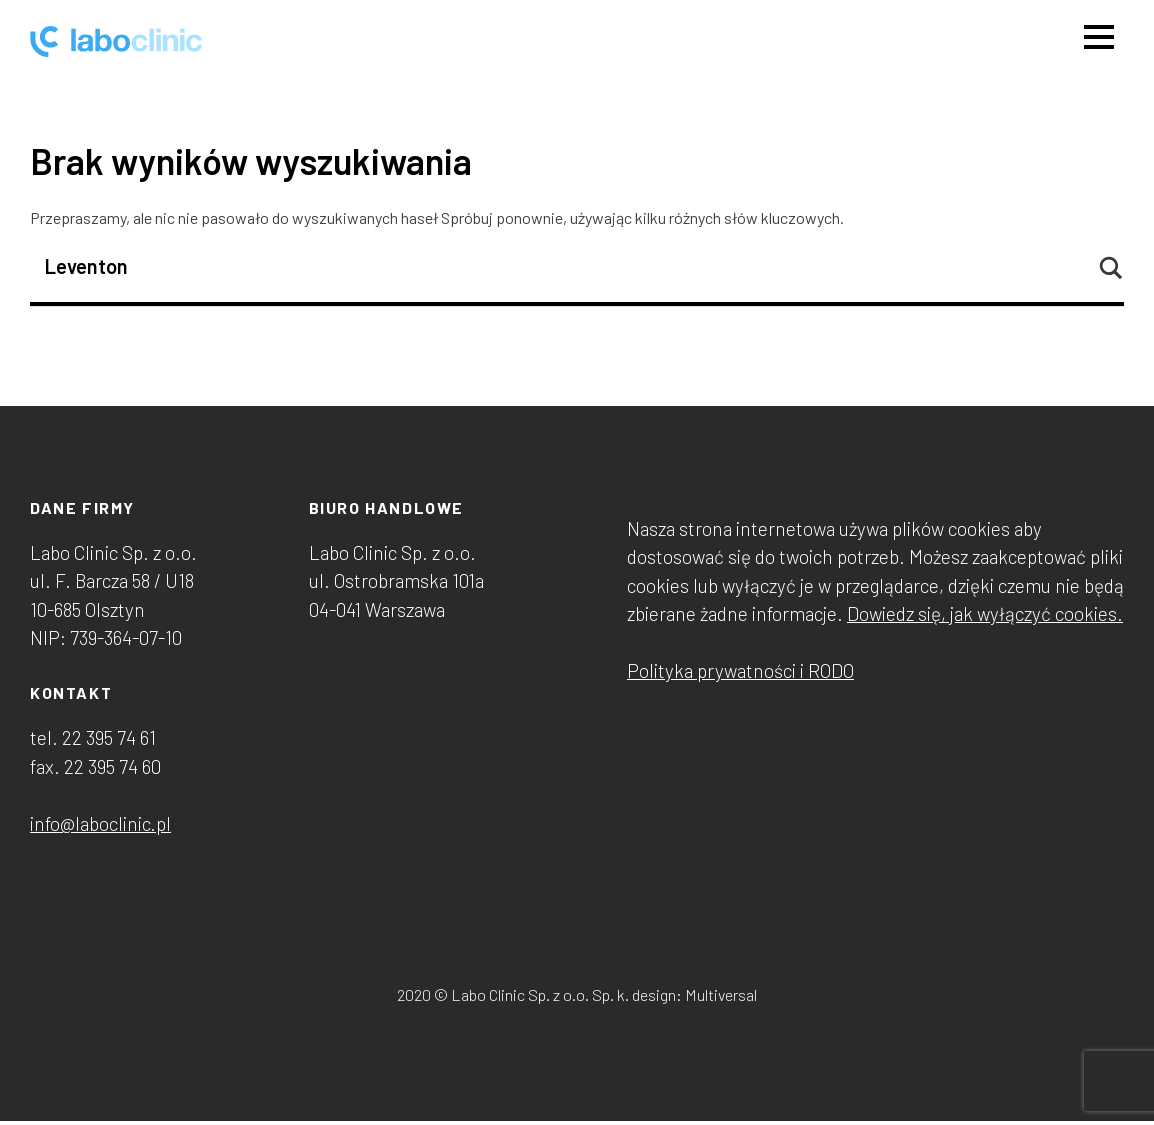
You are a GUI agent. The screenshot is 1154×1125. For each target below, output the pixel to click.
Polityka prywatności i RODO (740, 670)
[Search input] (568, 266)
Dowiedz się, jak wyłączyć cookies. (985, 613)
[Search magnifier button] (1110, 268)
